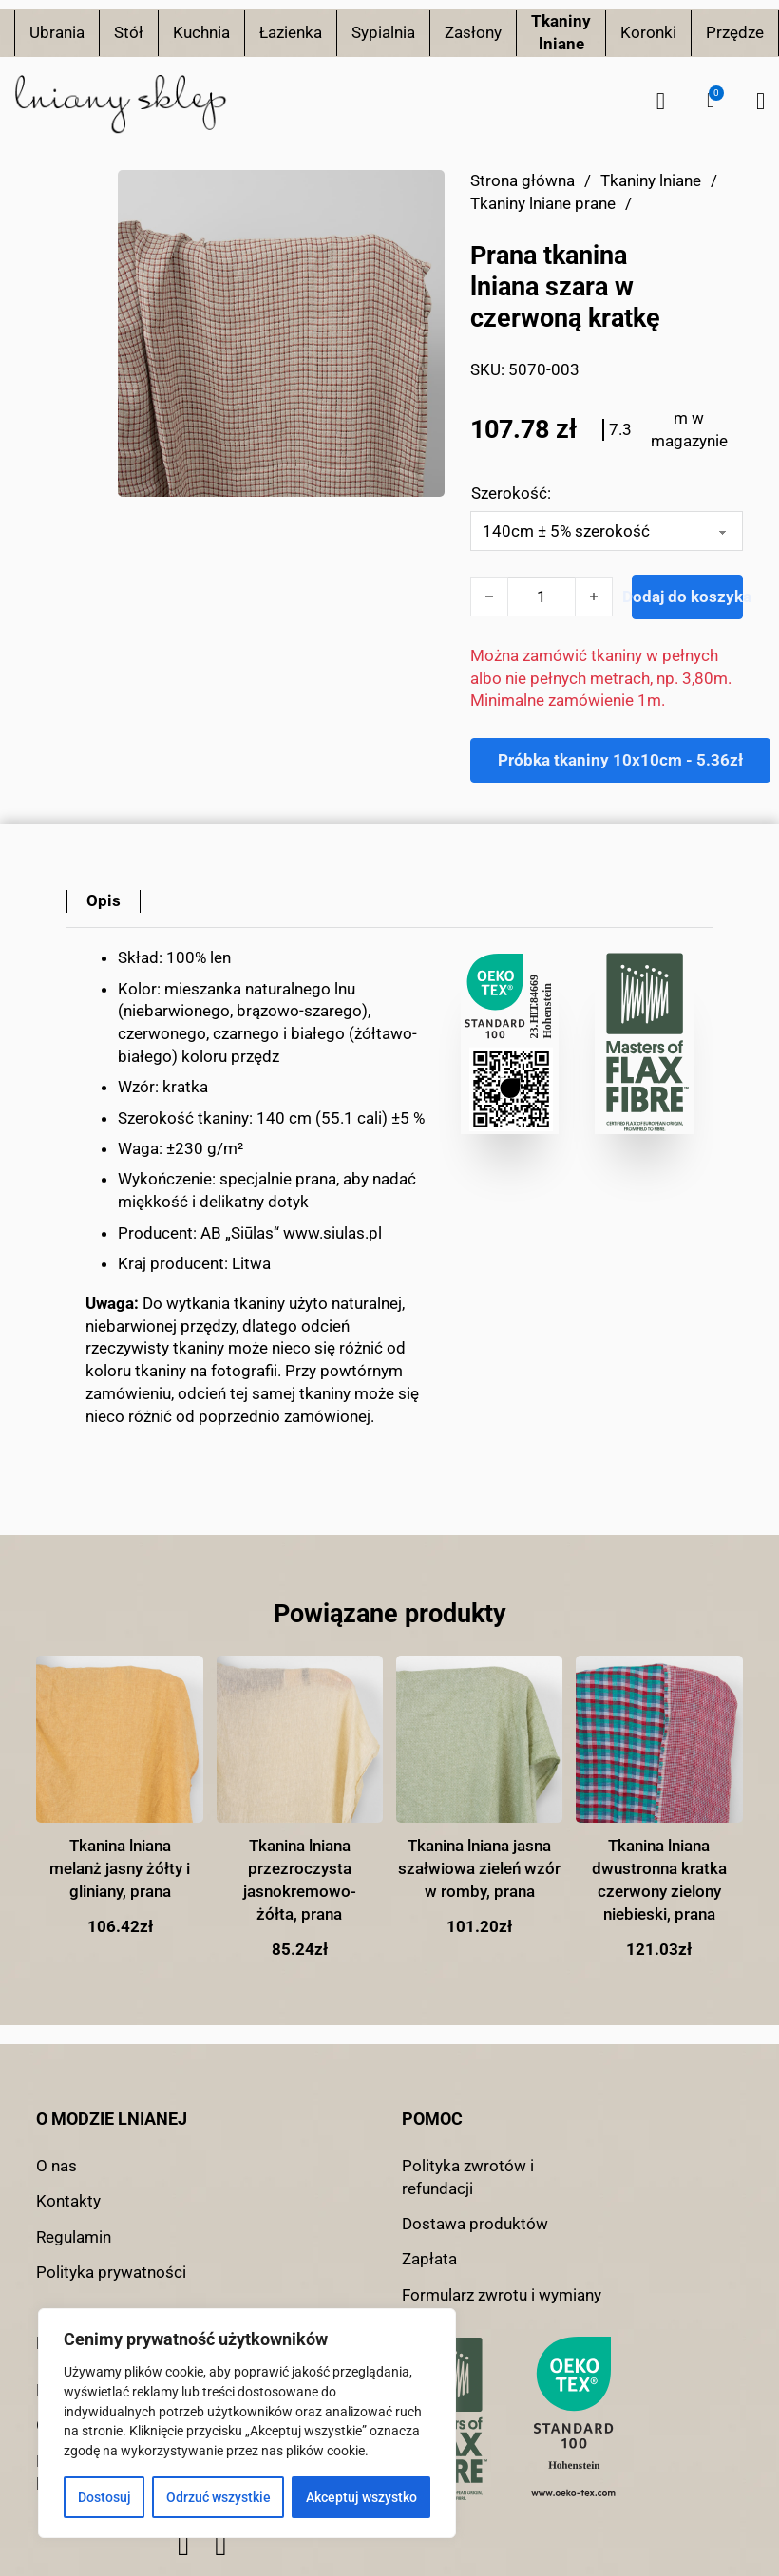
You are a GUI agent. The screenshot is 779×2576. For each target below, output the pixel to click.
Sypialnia (383, 32)
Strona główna (522, 180)
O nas (56, 2165)
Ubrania (57, 32)
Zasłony (473, 32)
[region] (247, 2423)
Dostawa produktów (475, 2223)
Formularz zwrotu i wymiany (501, 2294)
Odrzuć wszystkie (218, 2497)
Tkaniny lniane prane (543, 203)
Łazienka (290, 32)
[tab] (103, 901)
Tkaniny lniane (561, 32)
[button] (710, 101)
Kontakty (68, 2200)
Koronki (648, 32)
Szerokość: (511, 492)
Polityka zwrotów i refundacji (468, 2177)
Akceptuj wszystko (361, 2497)
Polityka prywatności (111, 2272)
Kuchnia (201, 32)
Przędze (735, 32)
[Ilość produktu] (541, 596)
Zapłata (429, 2258)
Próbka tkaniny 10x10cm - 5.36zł (620, 759)
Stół (128, 32)
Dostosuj (104, 2497)
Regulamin (73, 2236)
